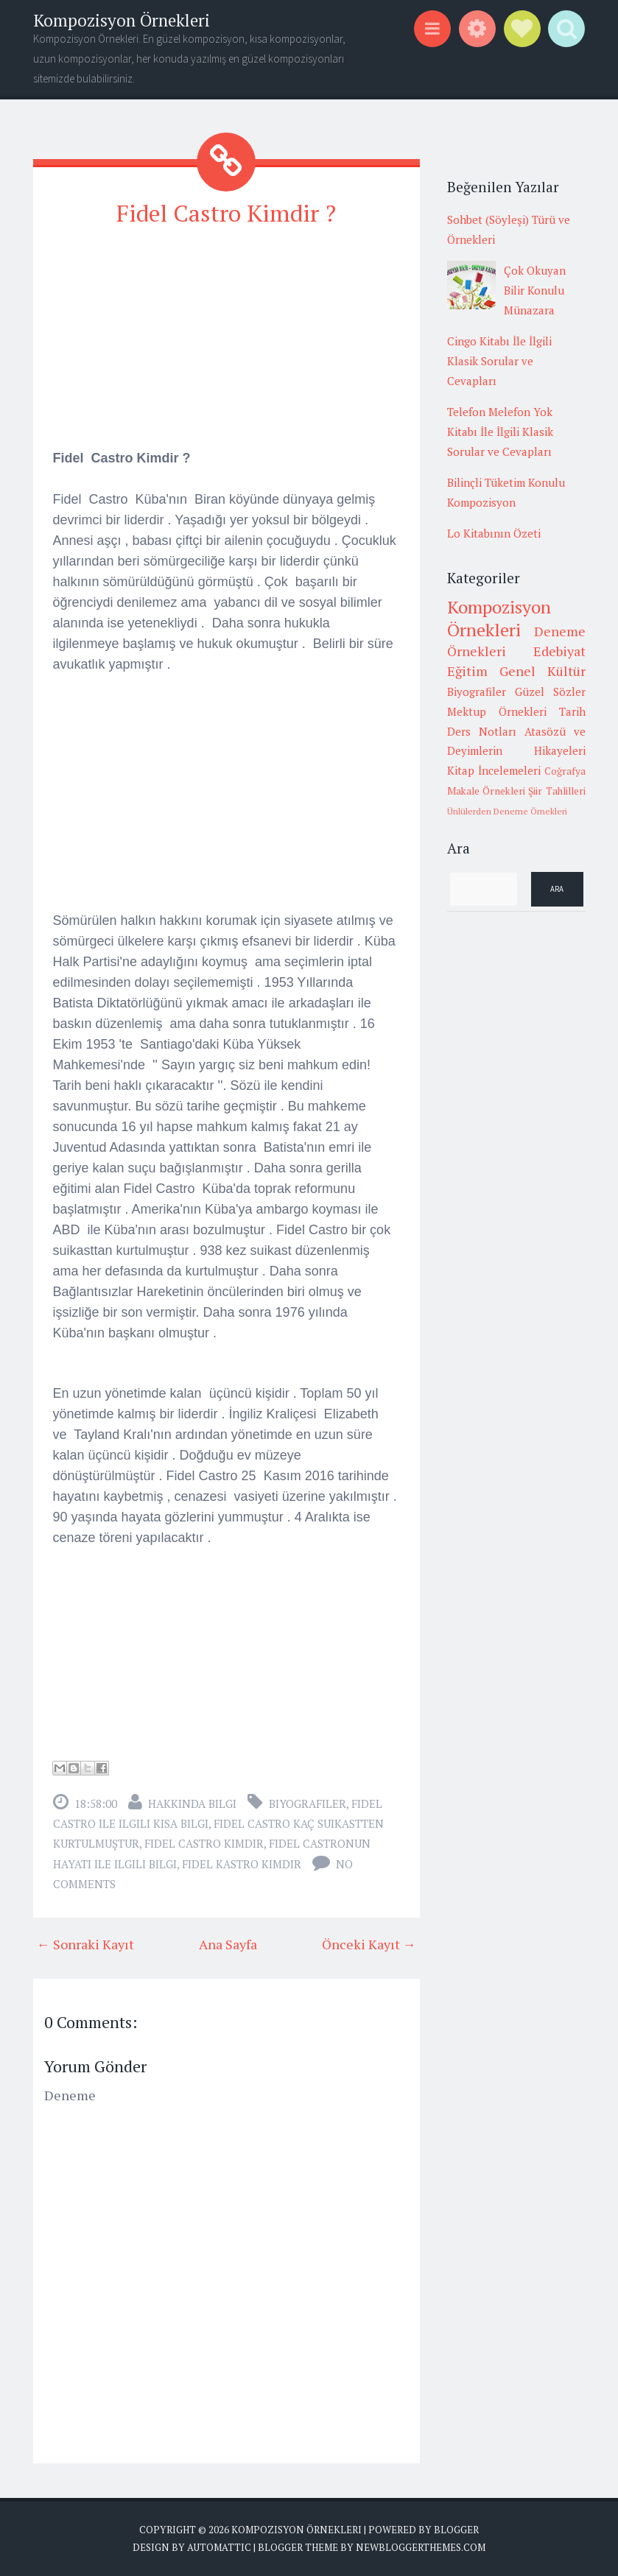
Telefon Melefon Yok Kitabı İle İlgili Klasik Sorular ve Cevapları (500, 431)
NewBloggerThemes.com (420, 2546)
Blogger (456, 2529)
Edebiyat (559, 651)
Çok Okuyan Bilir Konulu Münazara (535, 290)
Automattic (219, 2546)
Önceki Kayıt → (369, 1944)
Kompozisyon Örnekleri (121, 20)
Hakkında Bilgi (192, 1803)
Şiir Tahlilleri (556, 791)
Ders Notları (481, 731)
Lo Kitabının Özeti (494, 533)
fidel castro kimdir (204, 1843)
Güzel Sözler (550, 691)
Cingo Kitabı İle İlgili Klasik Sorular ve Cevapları (499, 361)
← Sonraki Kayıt (85, 1944)
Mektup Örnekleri (497, 711)
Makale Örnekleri (486, 791)
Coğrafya (565, 771)
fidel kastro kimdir (241, 1864)
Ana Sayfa (228, 1944)
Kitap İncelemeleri (494, 770)
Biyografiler (307, 1803)
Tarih (572, 711)
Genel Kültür (542, 671)
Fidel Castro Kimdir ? (226, 212)
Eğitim (467, 671)
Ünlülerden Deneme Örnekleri (507, 811)
